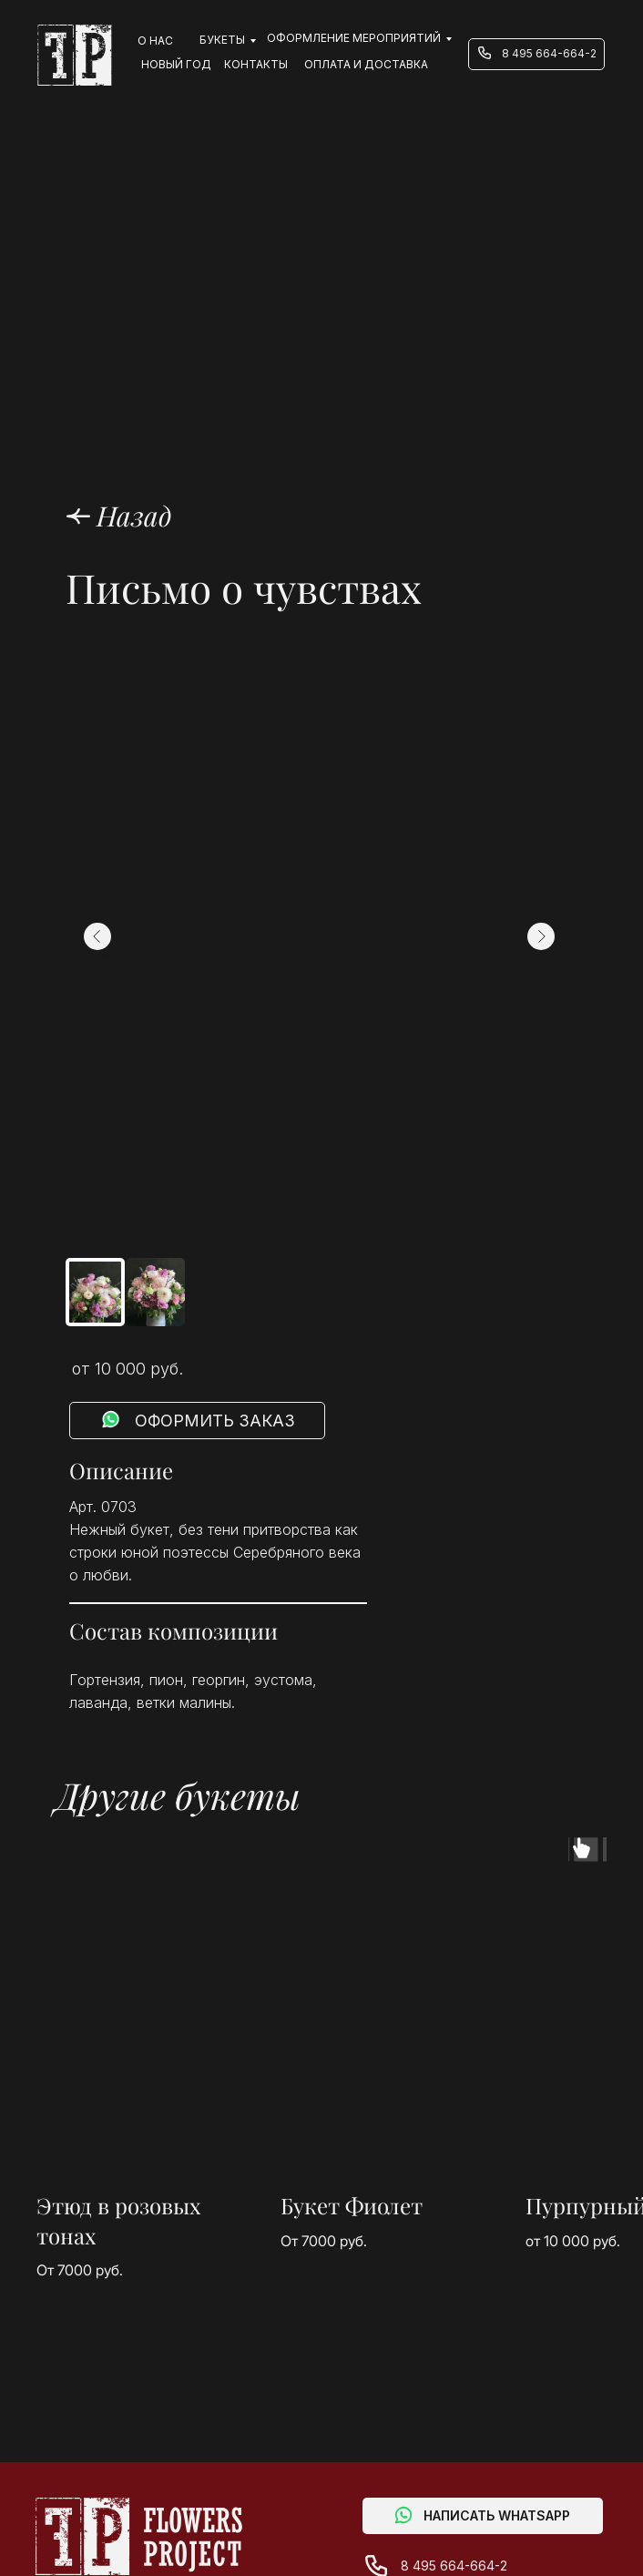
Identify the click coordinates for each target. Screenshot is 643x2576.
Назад (134, 515)
